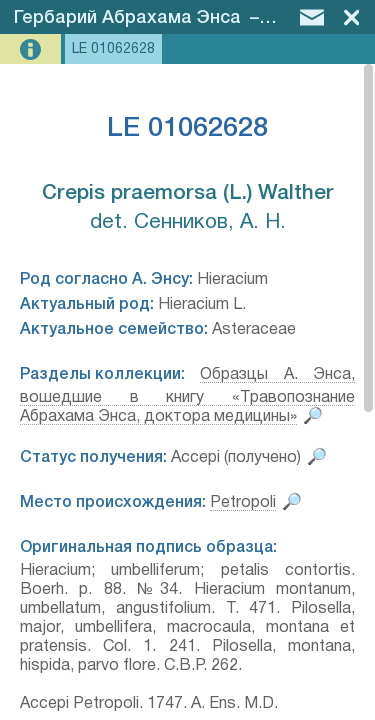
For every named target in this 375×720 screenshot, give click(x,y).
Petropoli (243, 503)
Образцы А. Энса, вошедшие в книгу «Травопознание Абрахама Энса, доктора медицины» (187, 396)
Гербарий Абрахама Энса (127, 18)
